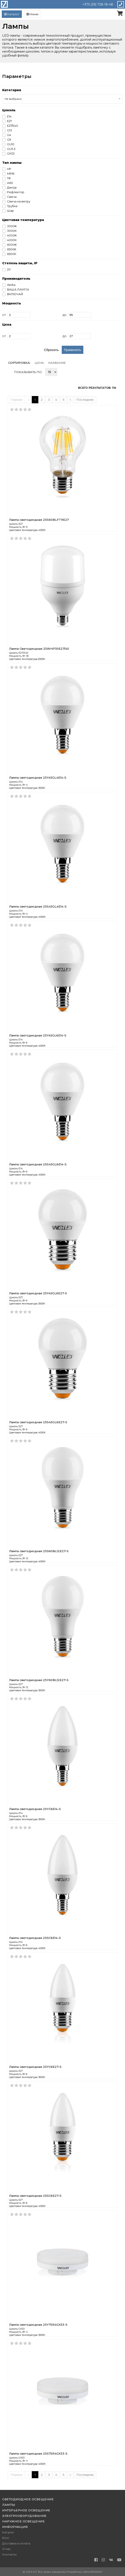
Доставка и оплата (16, 2543)
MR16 (8, 174)
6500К (9, 254)
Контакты (9, 2554)
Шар (8, 211)
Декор (9, 187)
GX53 (8, 153)
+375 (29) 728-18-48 (97, 4)
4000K (9, 235)
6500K (9, 249)
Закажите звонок (120, 4)
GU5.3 (8, 149)
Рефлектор (13, 192)
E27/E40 (10, 126)
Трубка (9, 206)
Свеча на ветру (16, 201)
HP (6, 169)
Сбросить (51, 350)
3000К (9, 231)
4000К (9, 240)
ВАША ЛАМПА (15, 289)
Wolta (8, 285)
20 (6, 269)
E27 (7, 121)
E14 (6, 116)
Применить (72, 350)
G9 (6, 140)
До (77, 315)
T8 (6, 178)
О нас (6, 2549)
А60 (7, 183)
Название (57, 362)
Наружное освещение (23, 2521)
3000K (9, 226)
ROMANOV (96, 2571)
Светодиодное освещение (28, 2499)
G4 (6, 135)
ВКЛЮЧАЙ (12, 294)
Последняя (84, 399)
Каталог (8, 2532)
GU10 (8, 144)
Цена (40, 362)
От (16, 315)
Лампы (8, 2504)
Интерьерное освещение (26, 2510)
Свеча (9, 197)
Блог (5, 2538)
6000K (9, 245)
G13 (7, 130)
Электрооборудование (24, 2515)
